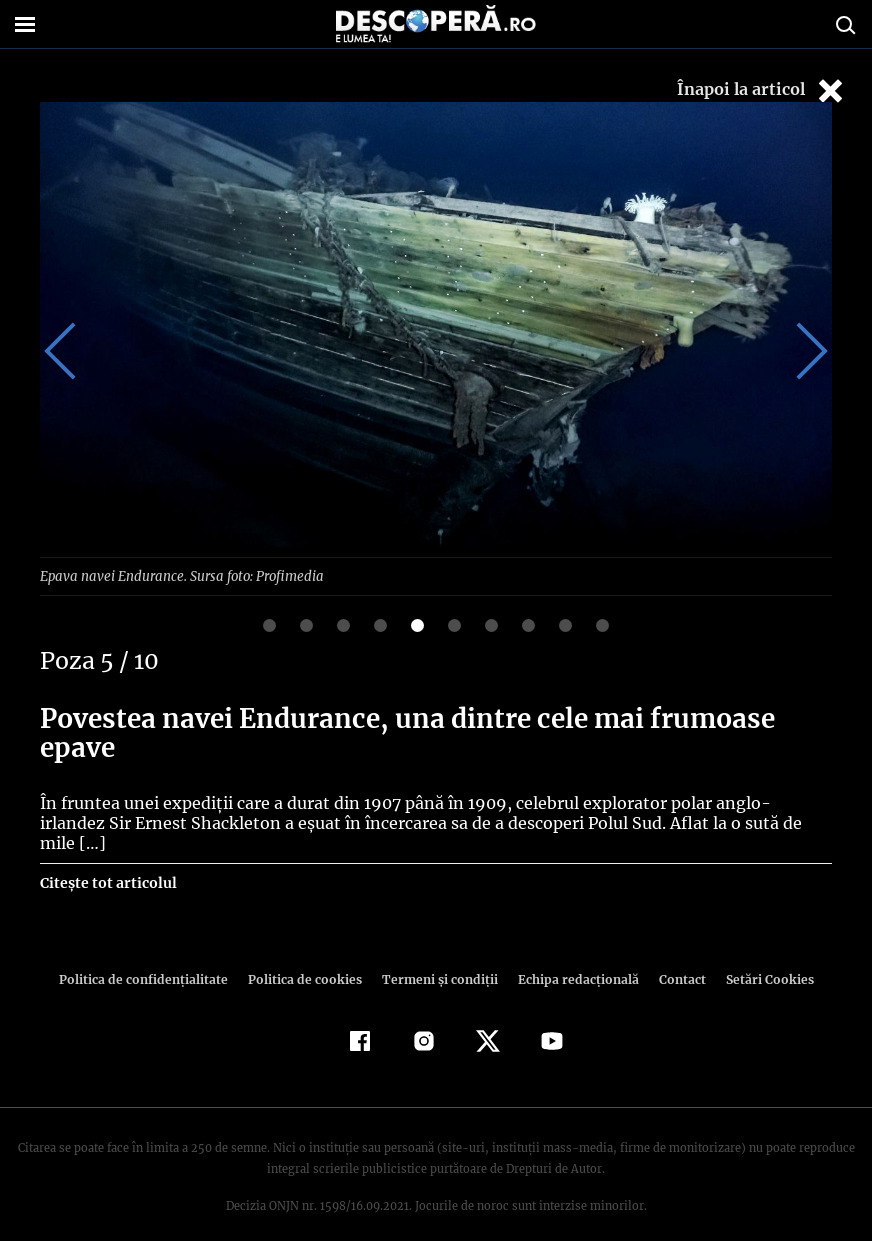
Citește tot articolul (107, 862)
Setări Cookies (759, 958)
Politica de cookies (307, 958)
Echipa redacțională (572, 958)
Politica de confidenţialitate (152, 958)
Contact (674, 958)
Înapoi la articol (762, 90)
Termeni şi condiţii (437, 958)
